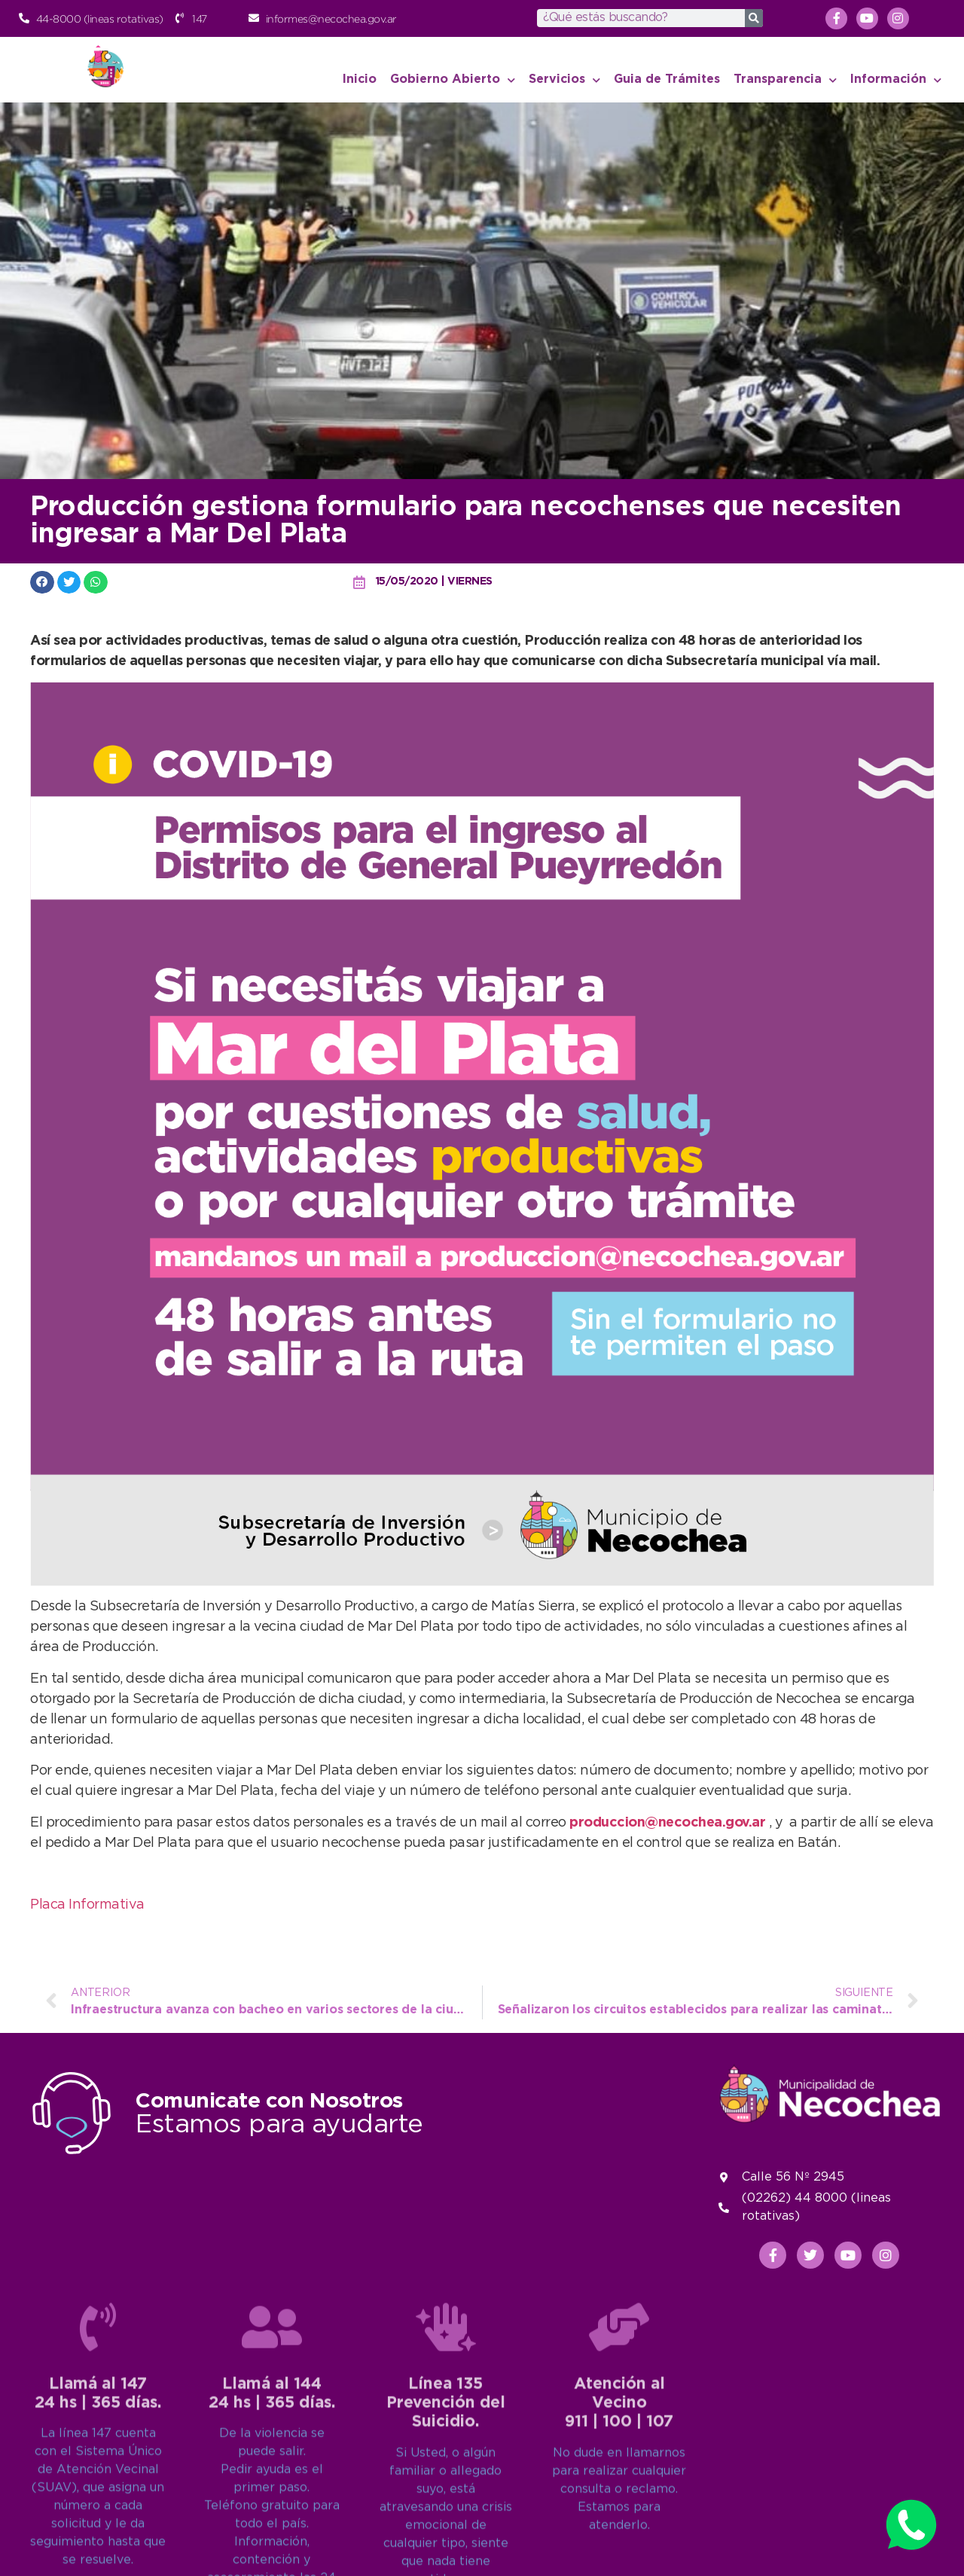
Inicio (360, 79)
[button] (42, 582)
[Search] (754, 18)
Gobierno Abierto (452, 80)
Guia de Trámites (667, 79)
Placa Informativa (87, 1905)
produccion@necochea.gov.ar (667, 1823)
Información (895, 80)
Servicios (564, 80)
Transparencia (785, 80)
